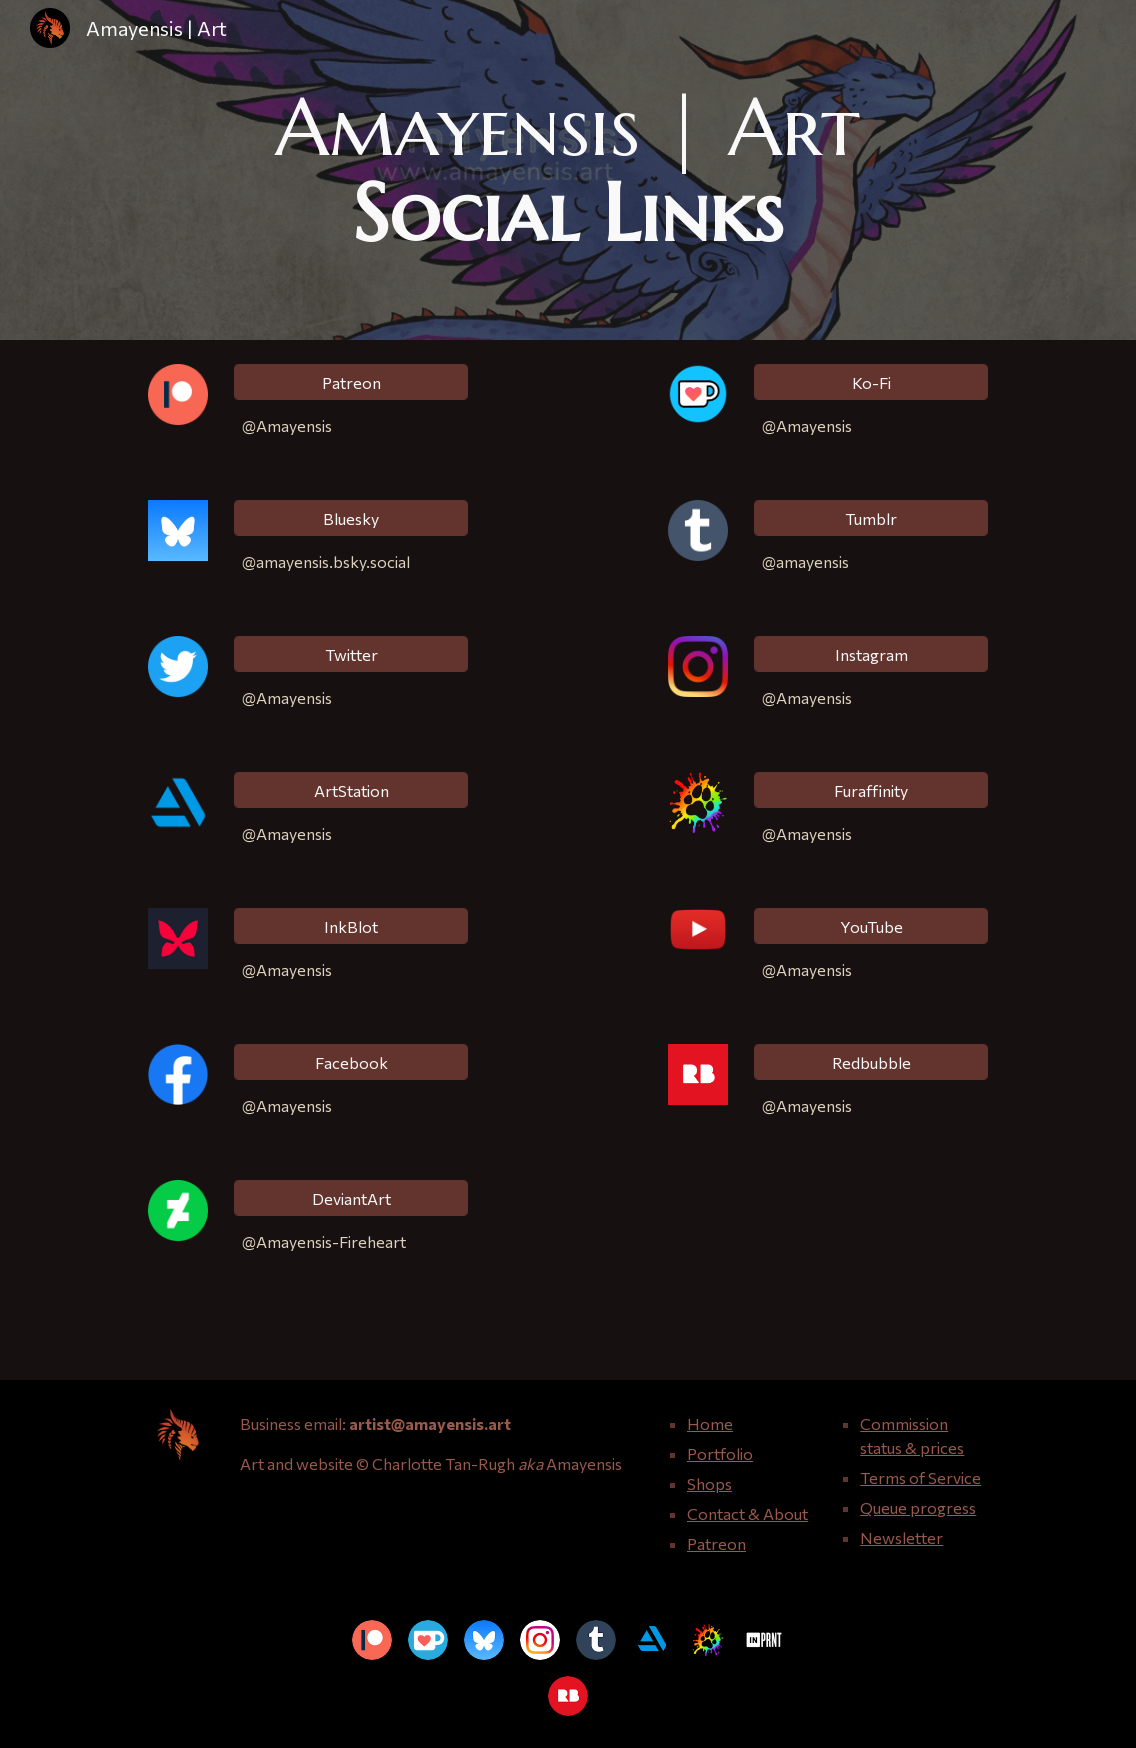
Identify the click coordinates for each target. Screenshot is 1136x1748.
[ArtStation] (351, 790)
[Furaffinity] (871, 790)
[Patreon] (351, 382)
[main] (567, 170)
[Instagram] (871, 654)
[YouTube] (871, 926)
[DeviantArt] (351, 1198)
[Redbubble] (871, 1062)
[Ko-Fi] (871, 382)
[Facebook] (351, 1062)
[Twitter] (351, 654)
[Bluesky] (351, 518)
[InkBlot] (351, 926)
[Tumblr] (871, 518)
